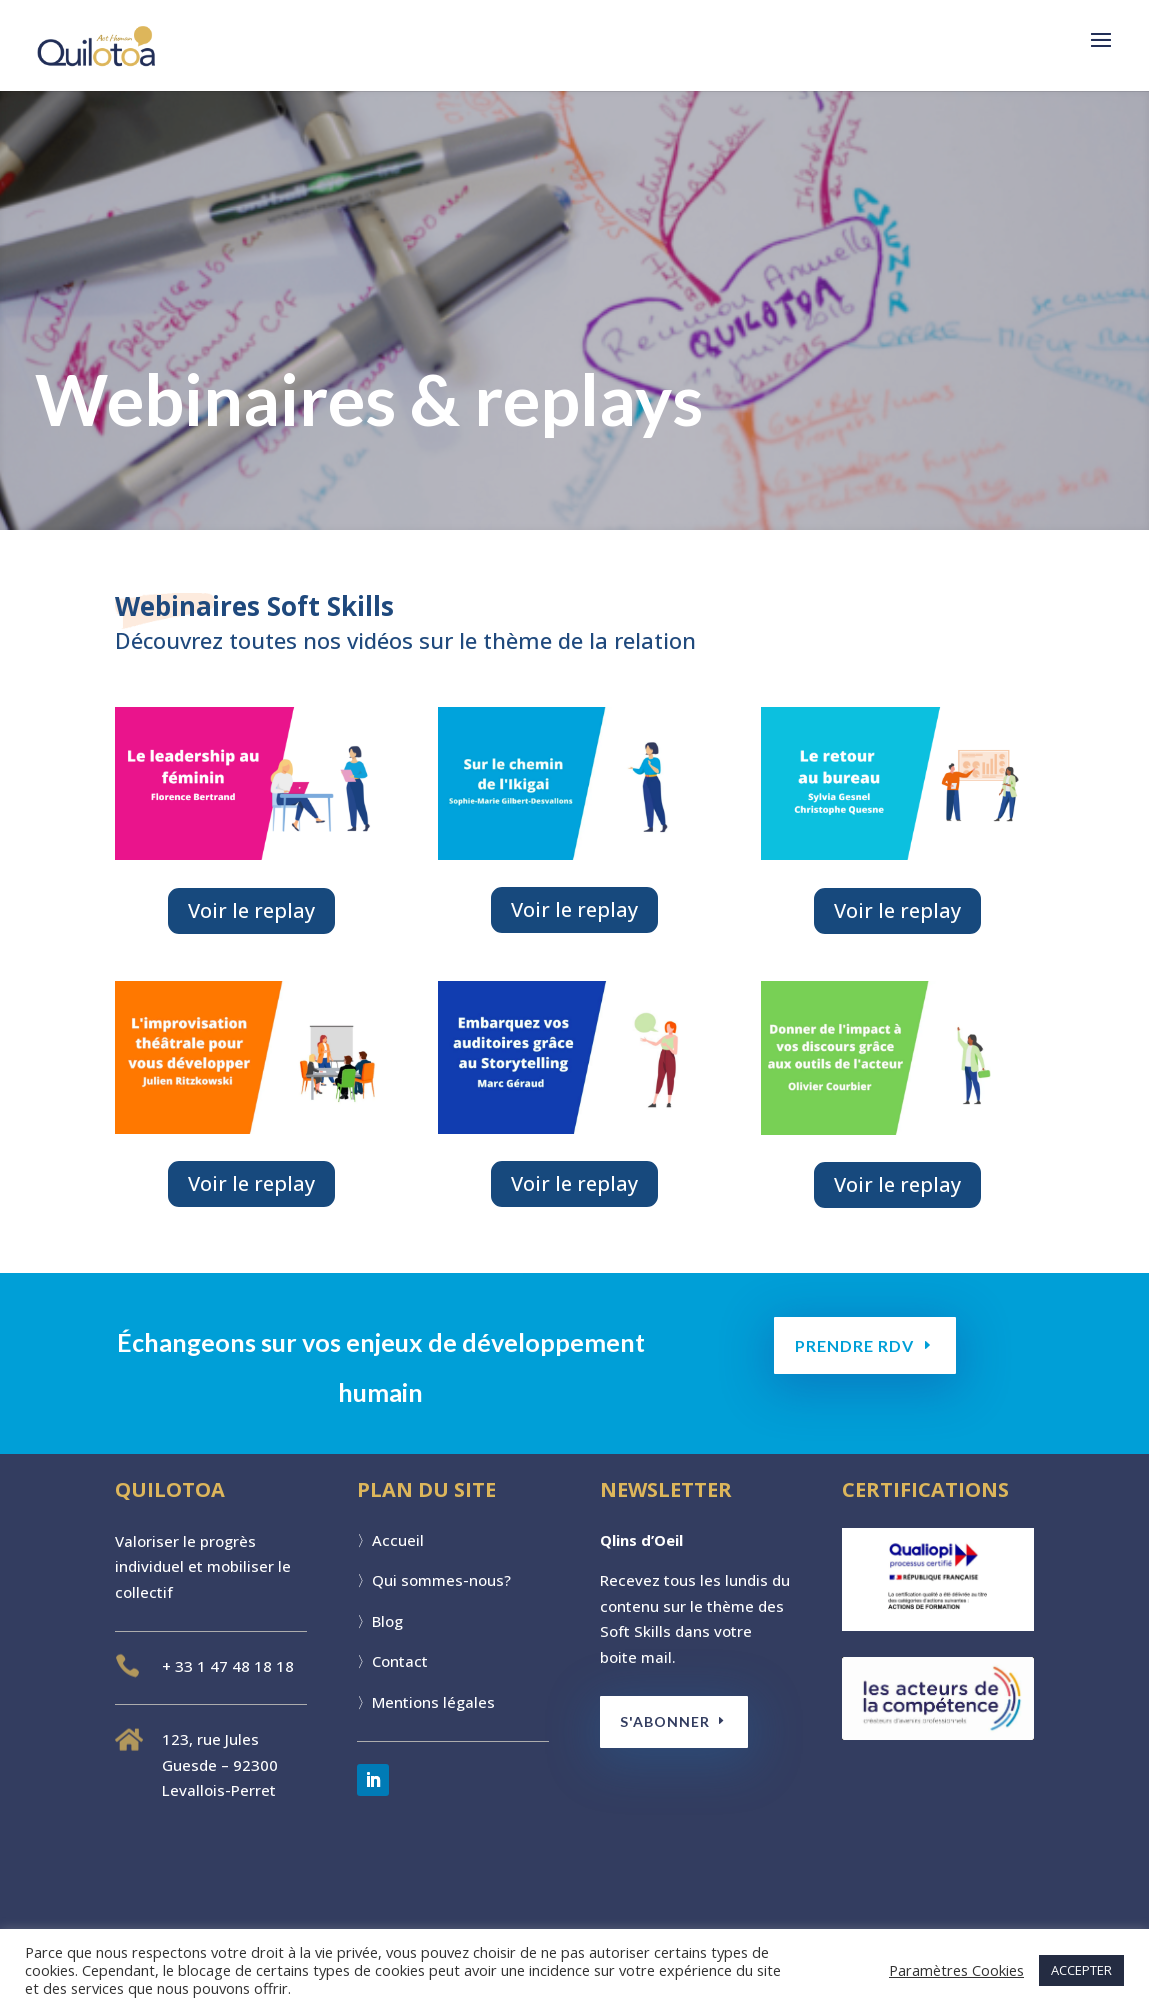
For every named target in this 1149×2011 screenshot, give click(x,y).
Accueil (398, 1540)
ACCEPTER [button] (1081, 1970)
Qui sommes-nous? (441, 1580)
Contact (400, 1661)
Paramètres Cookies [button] (956, 1970)
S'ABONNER (667, 1721)
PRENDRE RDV (855, 1345)
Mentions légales (433, 1702)
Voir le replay (251, 910)
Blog (387, 1621)
